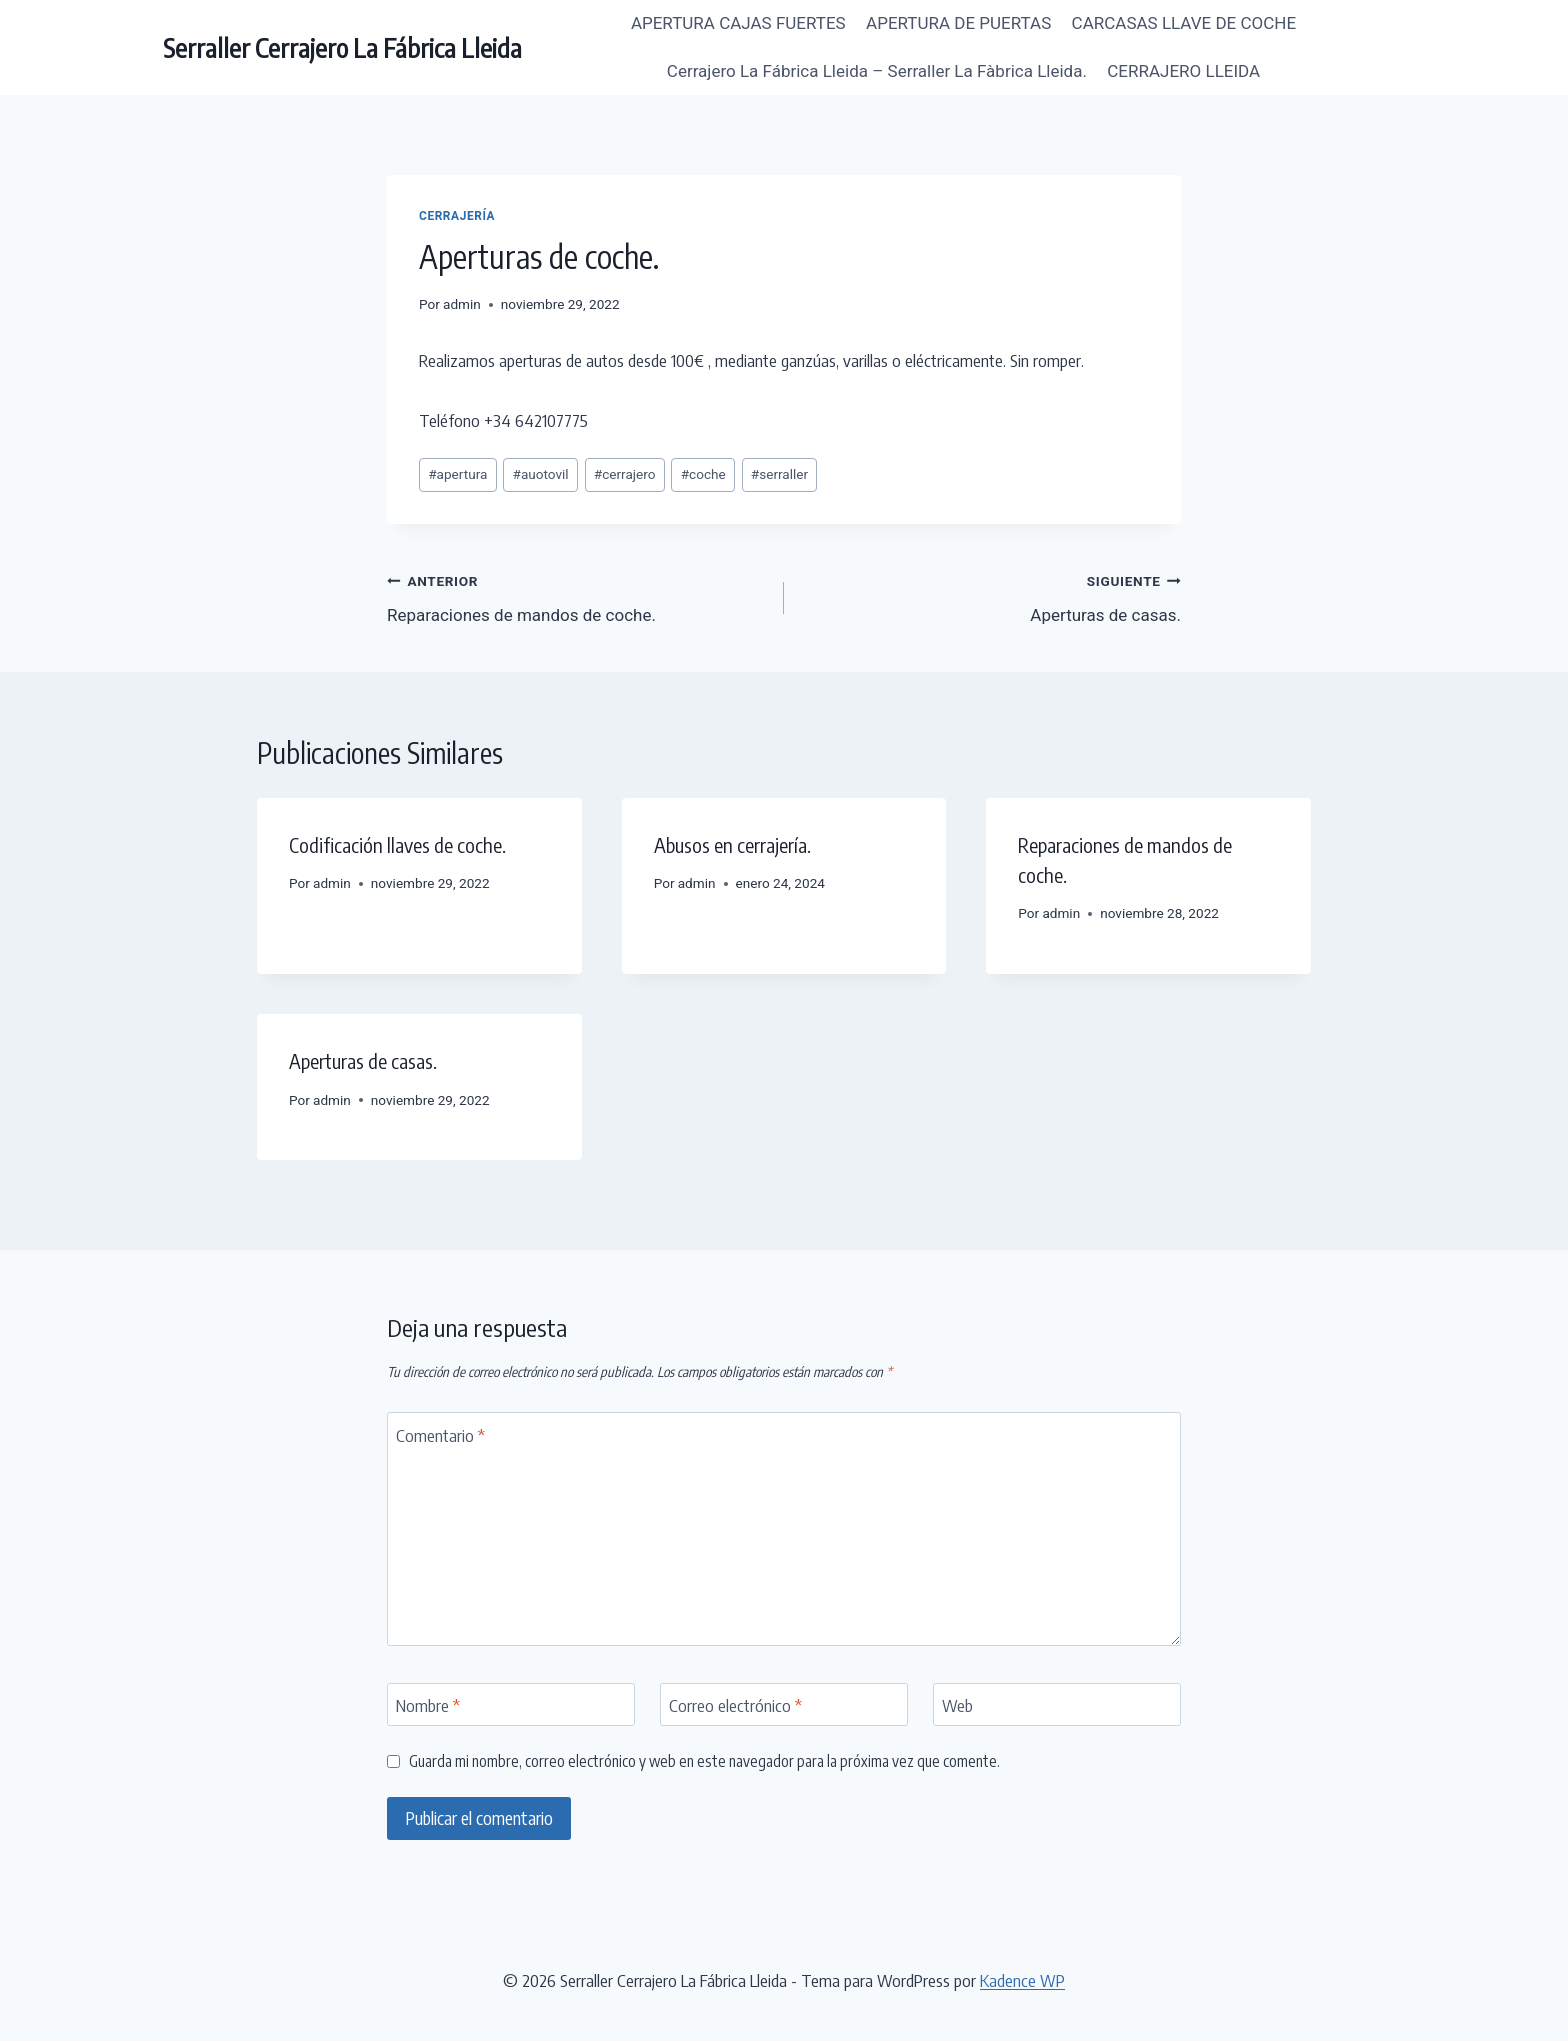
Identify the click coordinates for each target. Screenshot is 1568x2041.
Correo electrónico (735, 1705)
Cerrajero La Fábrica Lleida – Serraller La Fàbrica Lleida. (877, 71)
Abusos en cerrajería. (732, 844)
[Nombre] (511, 1704)
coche (703, 474)
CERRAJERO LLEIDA (1183, 71)
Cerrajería (457, 216)
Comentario (440, 1435)
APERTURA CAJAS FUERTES (738, 23)
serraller (779, 474)
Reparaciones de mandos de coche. (577, 596)
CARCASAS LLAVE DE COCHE (1184, 23)
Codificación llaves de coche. (397, 844)
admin (462, 304)
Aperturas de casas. (991, 596)
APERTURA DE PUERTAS (958, 23)
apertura (457, 474)
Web (957, 1705)
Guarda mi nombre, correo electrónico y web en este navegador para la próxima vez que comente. (704, 1760)
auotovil (541, 474)
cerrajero (625, 474)
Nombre (428, 1705)
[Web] (1057, 1704)
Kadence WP (1022, 1980)
